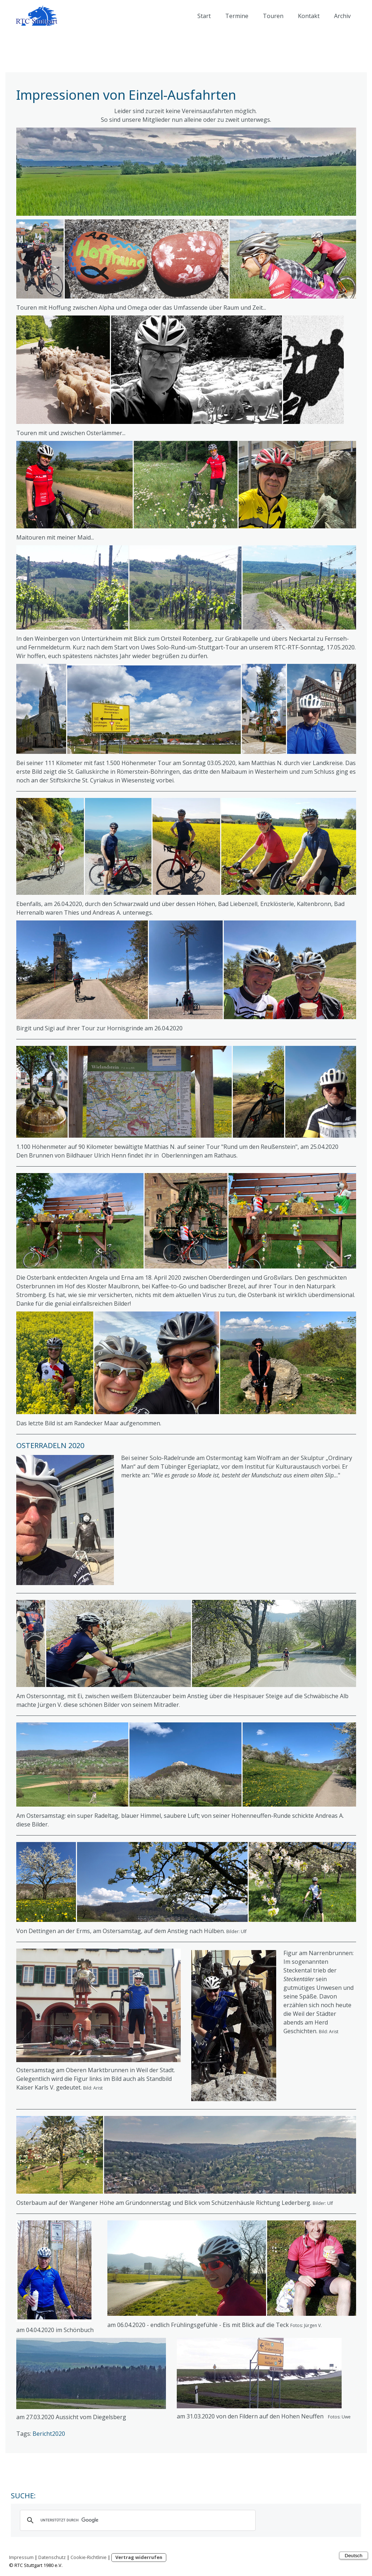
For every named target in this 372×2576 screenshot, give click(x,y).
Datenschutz (52, 2557)
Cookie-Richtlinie (88, 2557)
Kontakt (309, 16)
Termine (236, 16)
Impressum (21, 2557)
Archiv (342, 16)
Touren (273, 16)
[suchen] (136, 2520)
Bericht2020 (49, 2434)
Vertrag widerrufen (138, 2557)
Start (204, 16)
